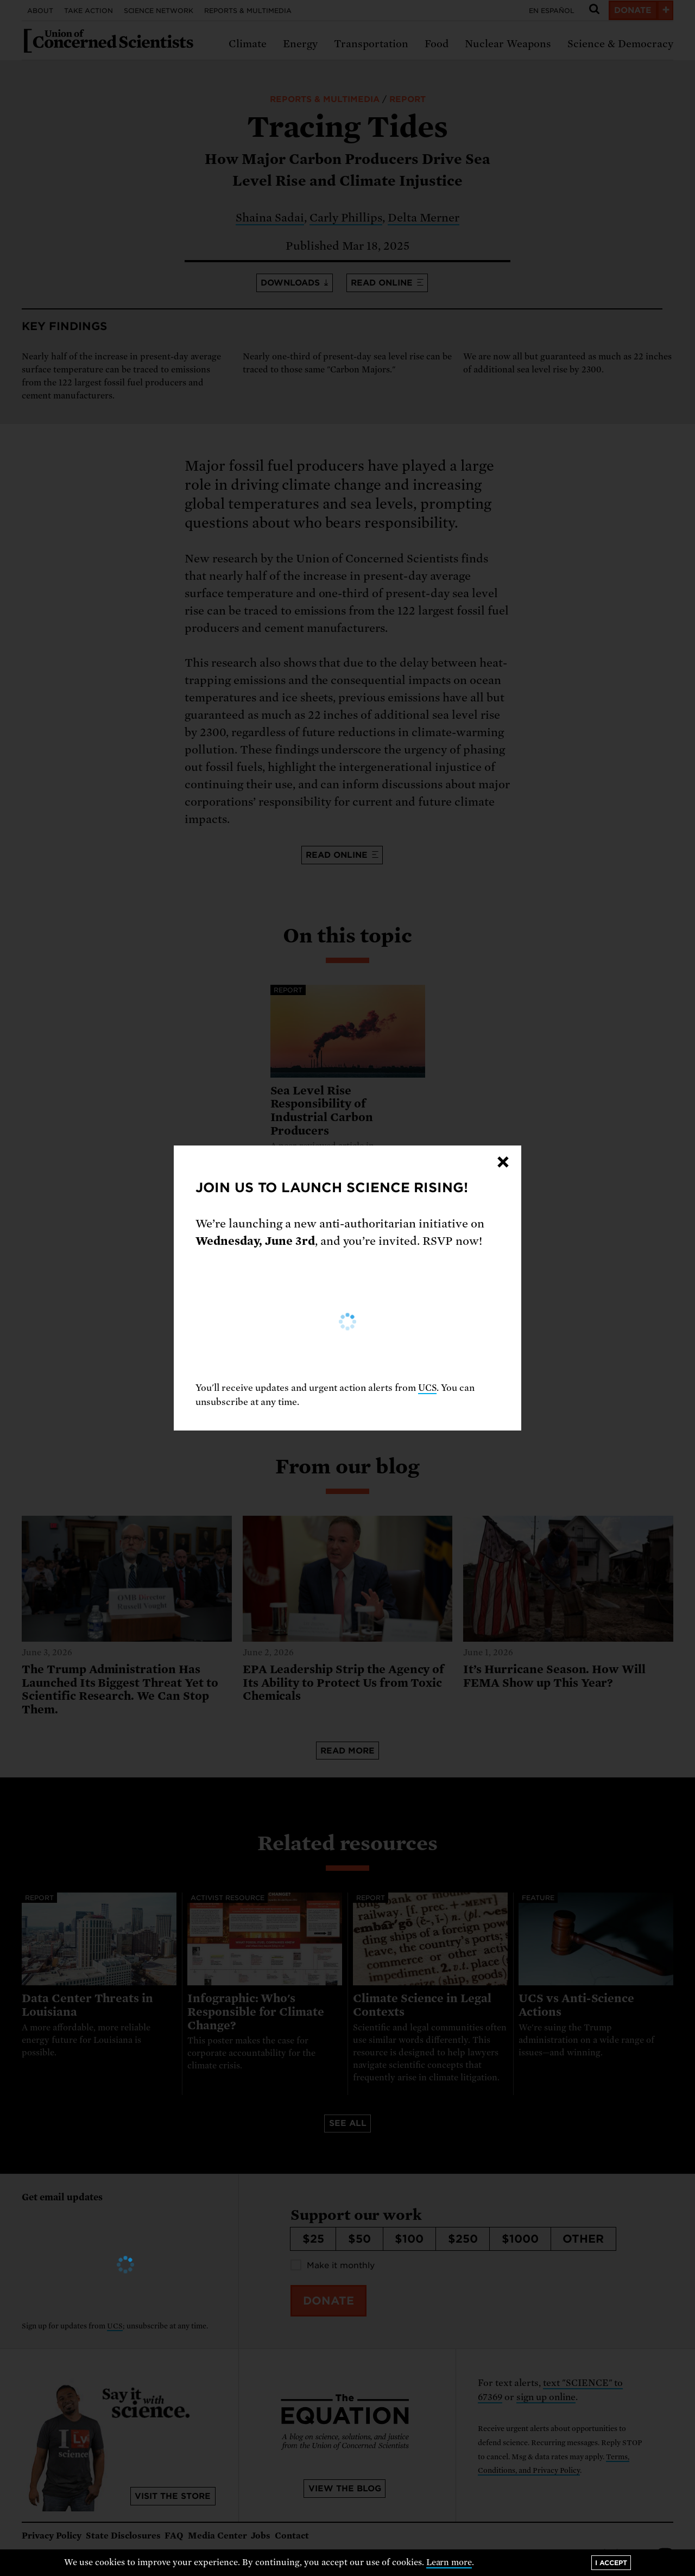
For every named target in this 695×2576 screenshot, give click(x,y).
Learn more (449, 2562)
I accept (611, 2563)
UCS (427, 1388)
